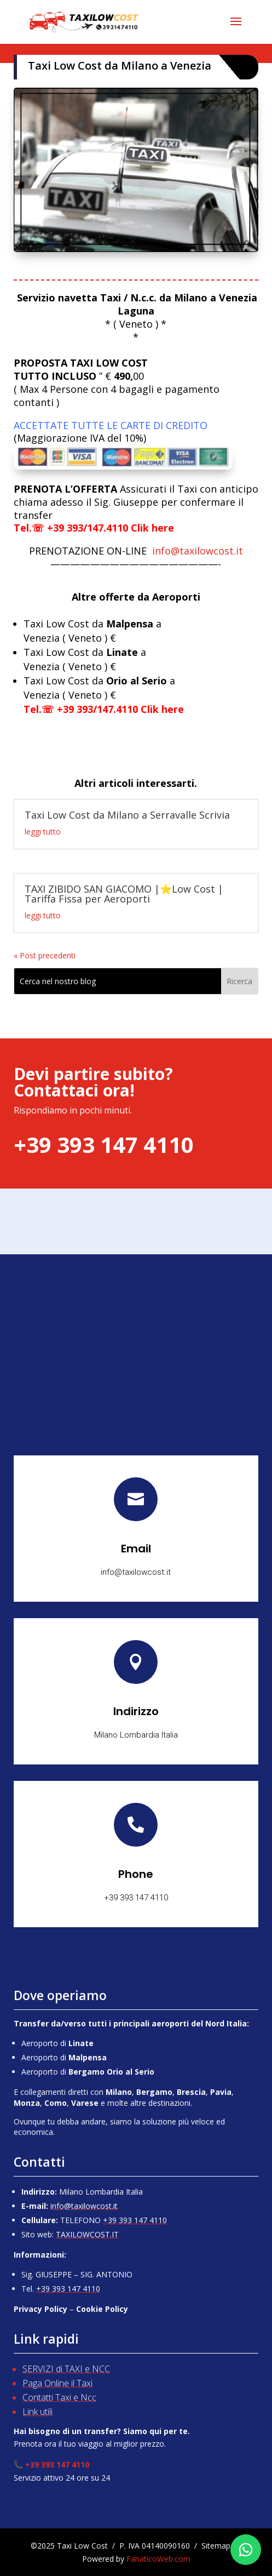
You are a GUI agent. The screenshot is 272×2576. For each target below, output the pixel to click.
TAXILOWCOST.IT (87, 2234)
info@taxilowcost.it (136, 550)
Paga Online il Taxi (57, 2383)
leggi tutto (43, 831)
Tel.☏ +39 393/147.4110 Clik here (94, 527)
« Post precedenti (45, 955)
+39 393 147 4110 (135, 2220)
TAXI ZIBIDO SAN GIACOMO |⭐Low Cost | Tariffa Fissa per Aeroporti (124, 893)
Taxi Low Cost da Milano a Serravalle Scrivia (127, 814)
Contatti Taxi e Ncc (59, 2397)
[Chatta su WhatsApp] (245, 2549)
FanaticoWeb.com (158, 2559)
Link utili (37, 2412)
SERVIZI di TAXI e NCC (66, 2369)
